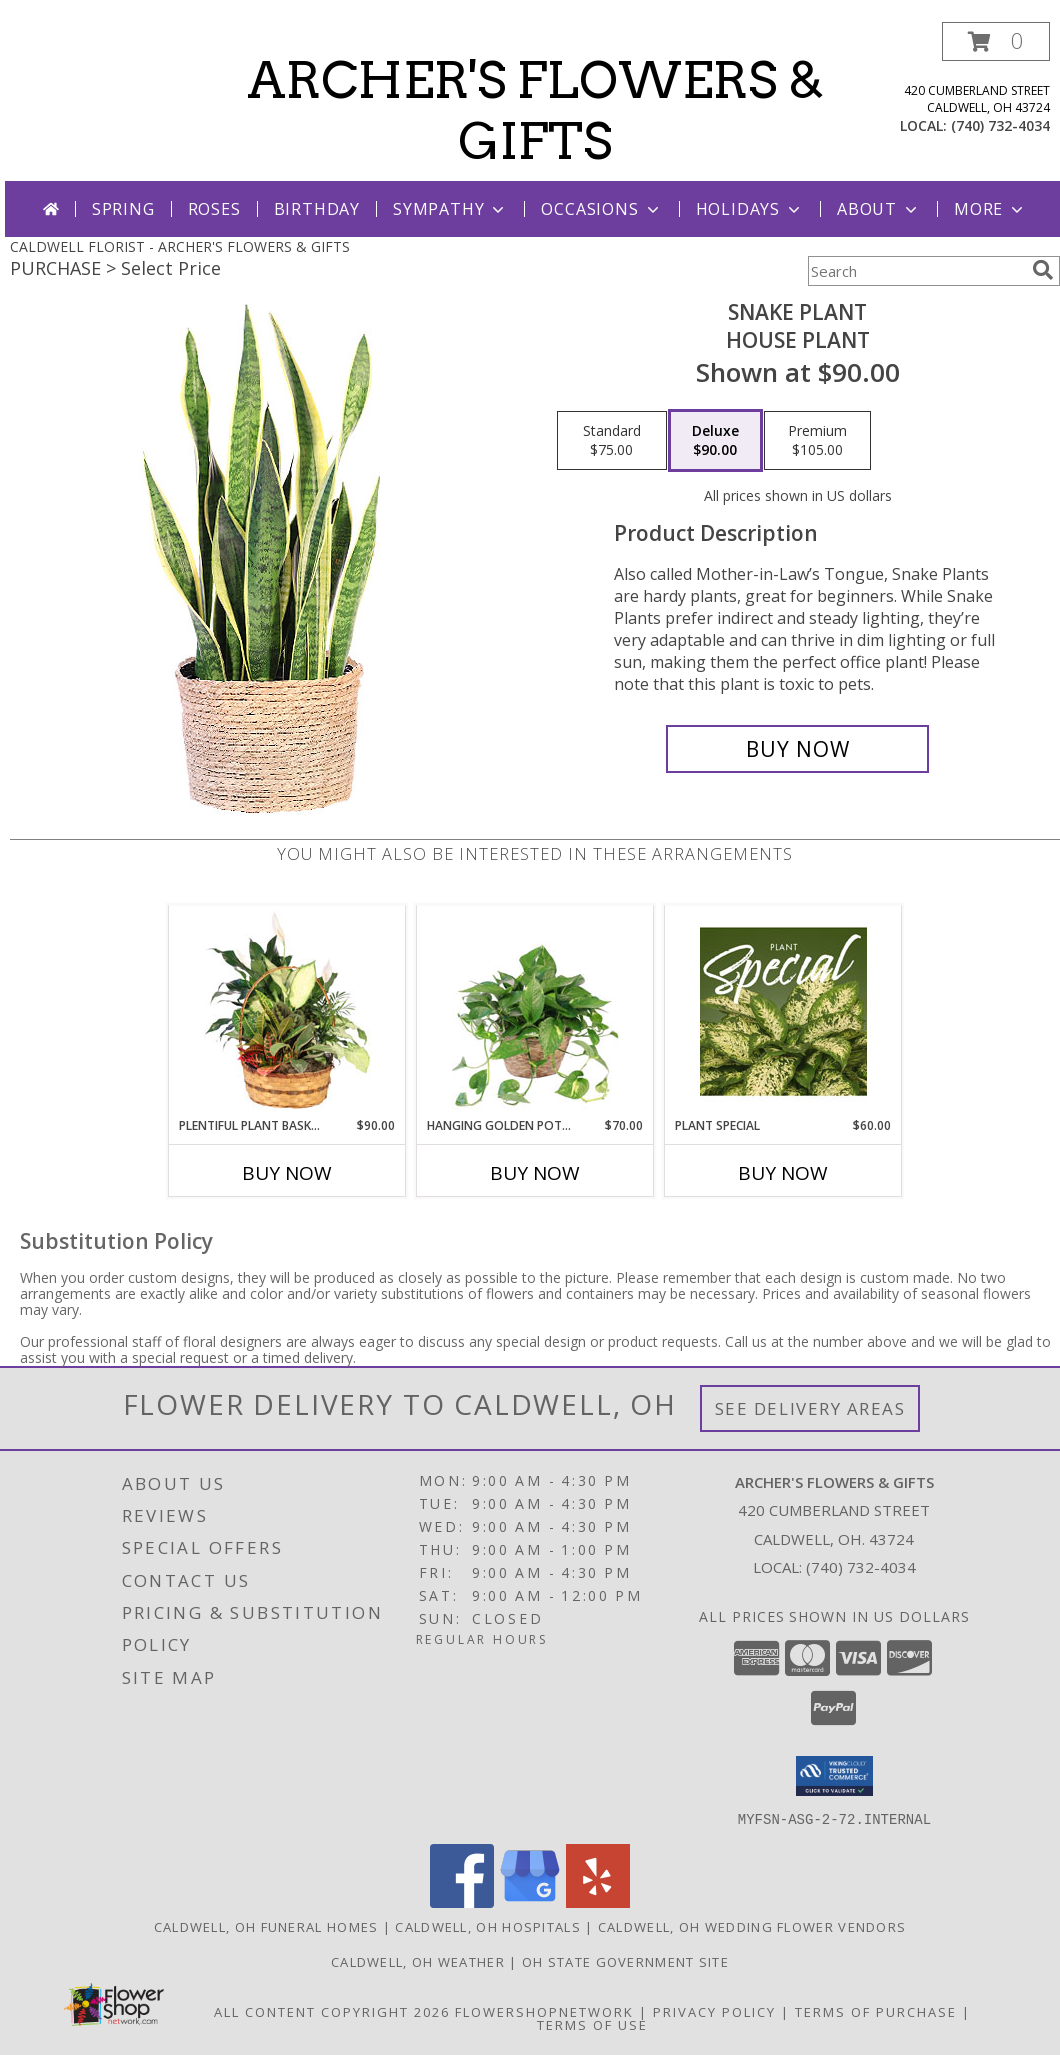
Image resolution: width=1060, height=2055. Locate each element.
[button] (996, 41)
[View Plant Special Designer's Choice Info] (783, 1011)
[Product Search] (916, 271)
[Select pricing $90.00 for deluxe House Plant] (715, 441)
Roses (214, 209)
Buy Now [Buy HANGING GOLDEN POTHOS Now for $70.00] (535, 1173)
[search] (1043, 270)
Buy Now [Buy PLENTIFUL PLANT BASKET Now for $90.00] (287, 1173)
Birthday (317, 209)
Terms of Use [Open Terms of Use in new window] (592, 2024)
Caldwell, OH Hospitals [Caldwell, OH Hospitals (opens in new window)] (488, 1926)
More (990, 209)
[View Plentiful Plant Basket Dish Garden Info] (287, 1011)
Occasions (601, 209)
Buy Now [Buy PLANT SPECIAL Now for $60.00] (783, 1173)
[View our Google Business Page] (530, 1901)
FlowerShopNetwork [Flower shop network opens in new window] (544, 2011)
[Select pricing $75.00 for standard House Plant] (612, 441)
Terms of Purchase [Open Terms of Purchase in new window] (876, 2011)
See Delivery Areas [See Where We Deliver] (810, 1408)
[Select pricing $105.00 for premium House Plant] (817, 441)
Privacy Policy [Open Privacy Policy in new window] (714, 2011)
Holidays (750, 209)
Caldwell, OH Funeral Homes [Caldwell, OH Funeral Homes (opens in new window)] (266, 1926)
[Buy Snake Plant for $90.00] (797, 749)
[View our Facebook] (462, 1901)
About (879, 209)
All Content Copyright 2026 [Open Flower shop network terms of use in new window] (332, 2011)
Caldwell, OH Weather (418, 1961)
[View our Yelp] (598, 1901)
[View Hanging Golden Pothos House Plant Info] (535, 1011)
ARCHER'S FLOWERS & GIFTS (535, 110)
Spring (123, 209)
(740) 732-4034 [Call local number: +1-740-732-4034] (1000, 125)
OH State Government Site (625, 1961)
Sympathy (450, 209)
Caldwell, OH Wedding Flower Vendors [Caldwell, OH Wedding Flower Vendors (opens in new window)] (752, 1926)
